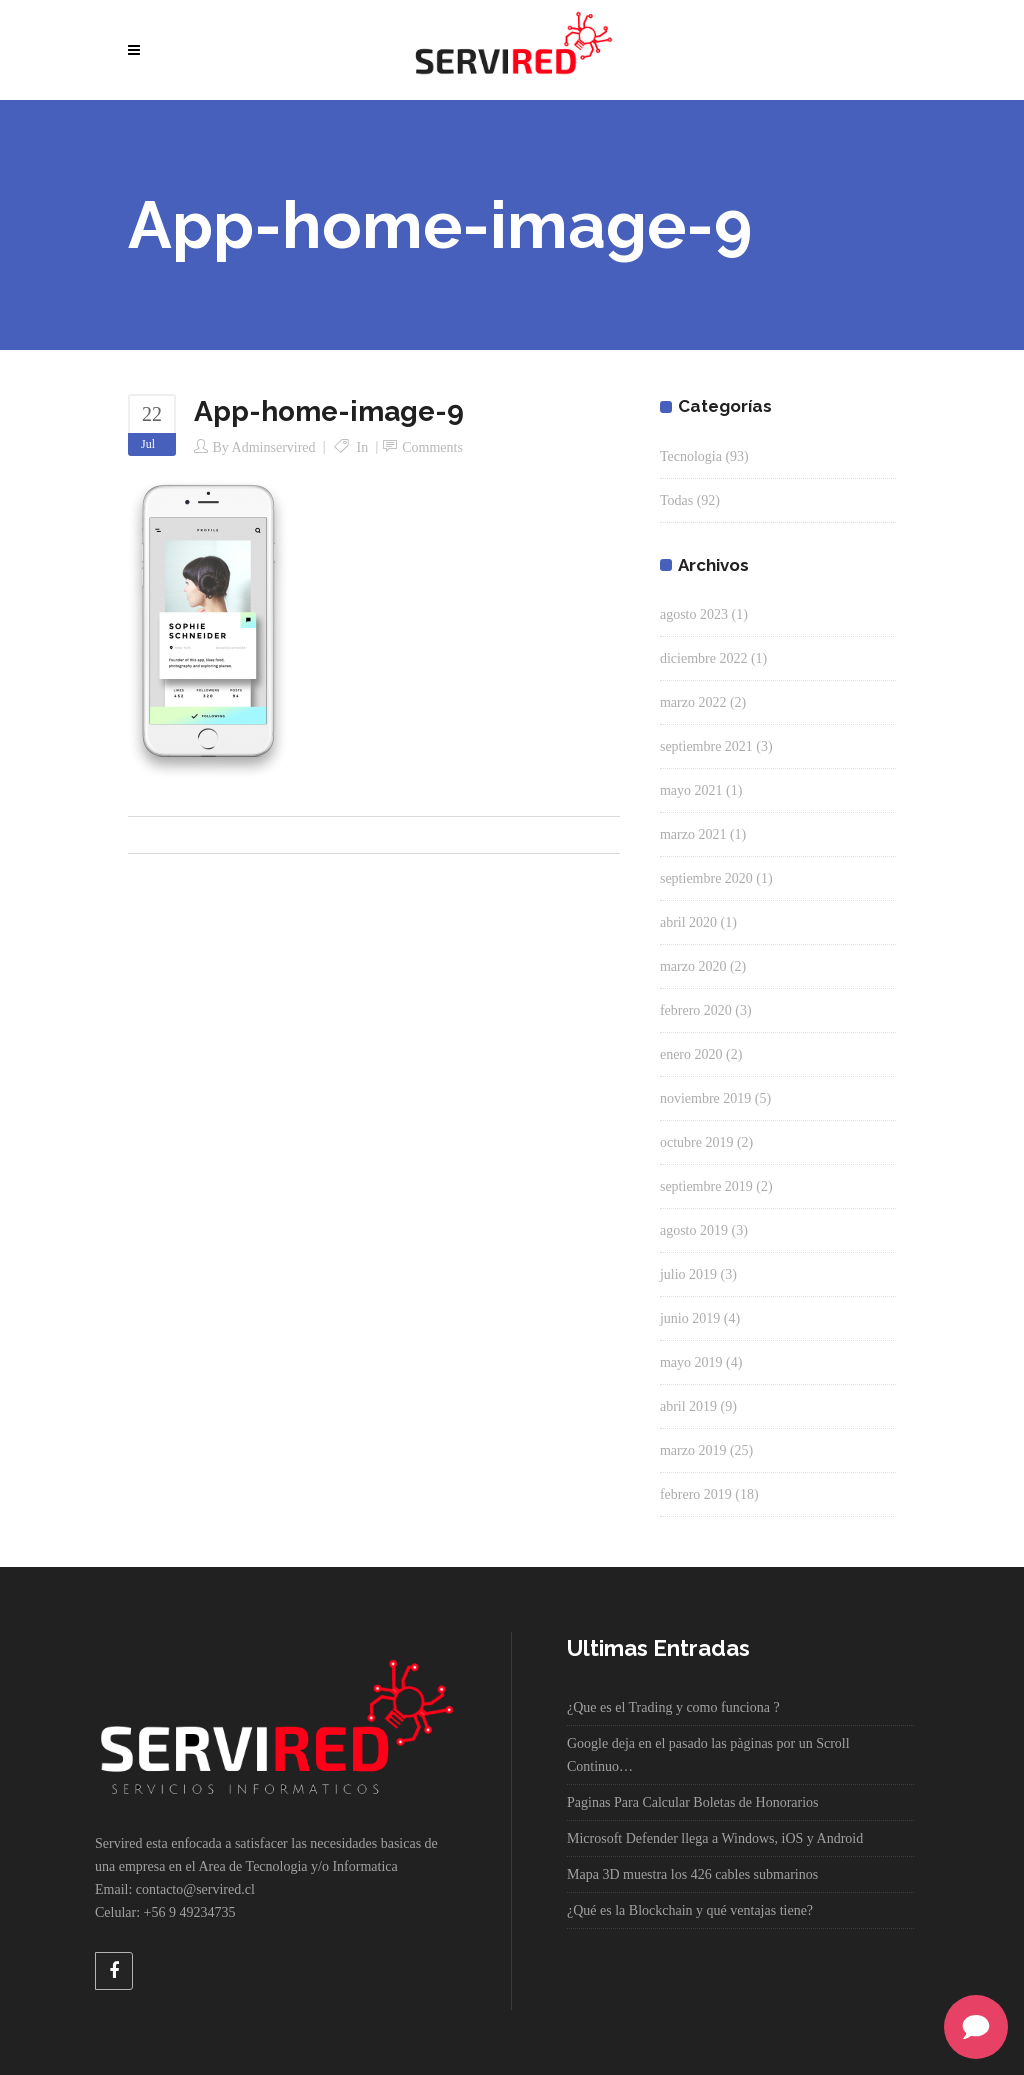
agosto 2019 (694, 1230)
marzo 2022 (693, 702)
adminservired (274, 447)
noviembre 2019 (705, 1098)
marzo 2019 (693, 1450)
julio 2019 (688, 1274)
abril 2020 (688, 922)
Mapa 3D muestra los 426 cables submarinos (692, 1874)
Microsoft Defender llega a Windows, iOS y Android (715, 1838)
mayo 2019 (691, 1362)
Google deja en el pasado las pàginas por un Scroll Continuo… (708, 1755)
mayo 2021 (691, 790)
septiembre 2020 (706, 878)
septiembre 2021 (706, 746)
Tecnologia (691, 456)
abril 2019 (688, 1406)
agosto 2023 (694, 614)
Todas (676, 500)
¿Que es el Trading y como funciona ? (673, 1707)
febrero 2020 (696, 1010)
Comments (432, 447)
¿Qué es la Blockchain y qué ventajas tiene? (690, 1910)
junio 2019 (690, 1318)
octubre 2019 (696, 1142)
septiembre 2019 (706, 1186)
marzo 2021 (693, 834)
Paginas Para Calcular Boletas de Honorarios (693, 1802)
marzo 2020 (693, 966)
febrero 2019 (696, 1494)
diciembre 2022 (703, 658)
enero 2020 (691, 1054)
